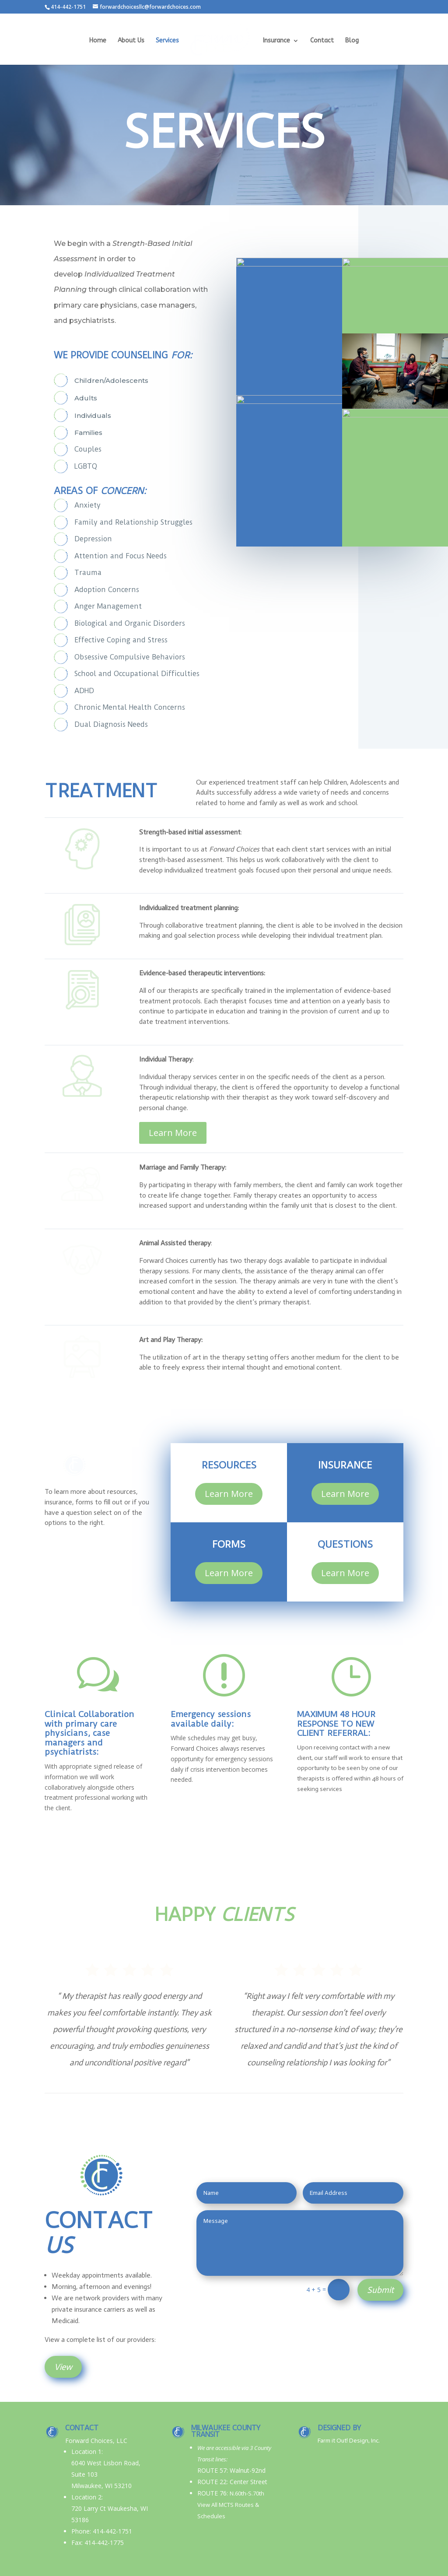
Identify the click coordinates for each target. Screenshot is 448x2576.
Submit (380, 2290)
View (63, 2367)
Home (99, 39)
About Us (133, 39)
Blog (350, 39)
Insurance (274, 39)
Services (169, 39)
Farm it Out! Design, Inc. (349, 2440)
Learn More (173, 1108)
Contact (320, 39)
